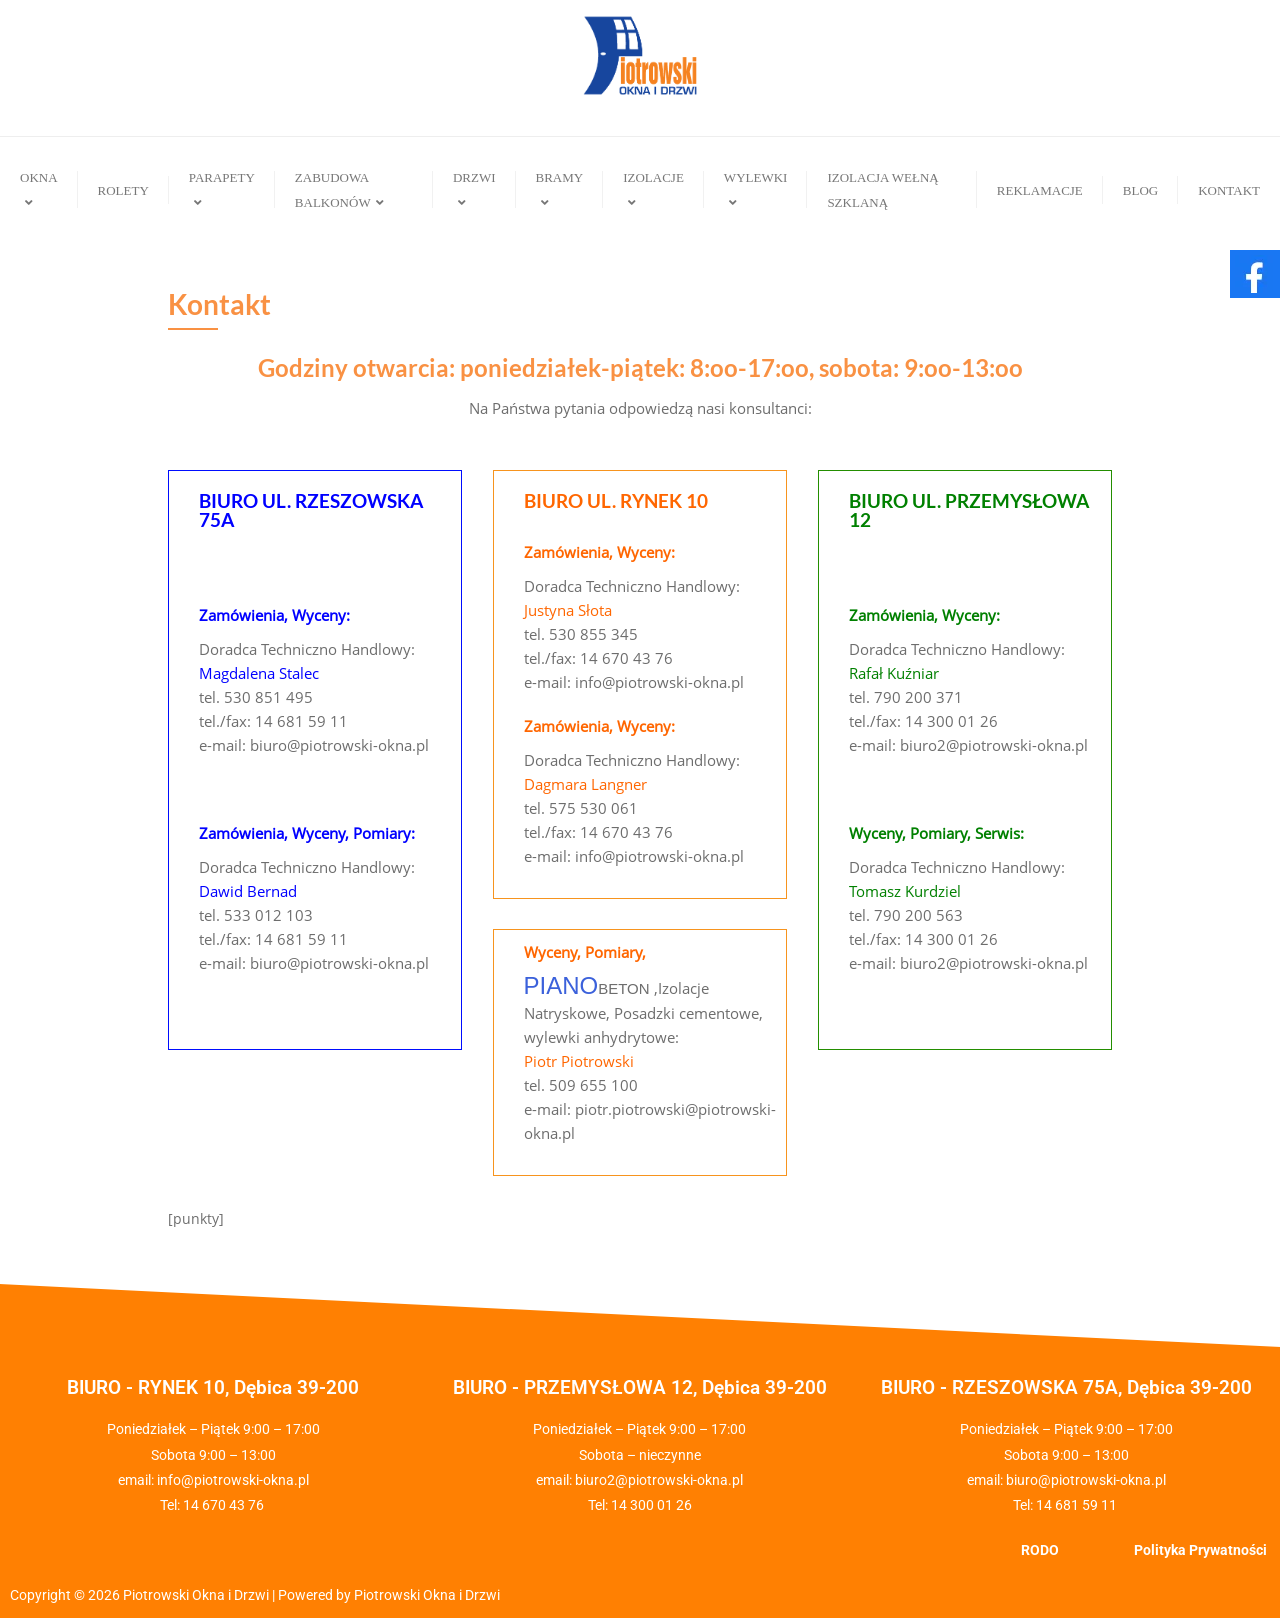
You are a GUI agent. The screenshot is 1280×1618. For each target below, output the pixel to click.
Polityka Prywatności (1200, 1550)
